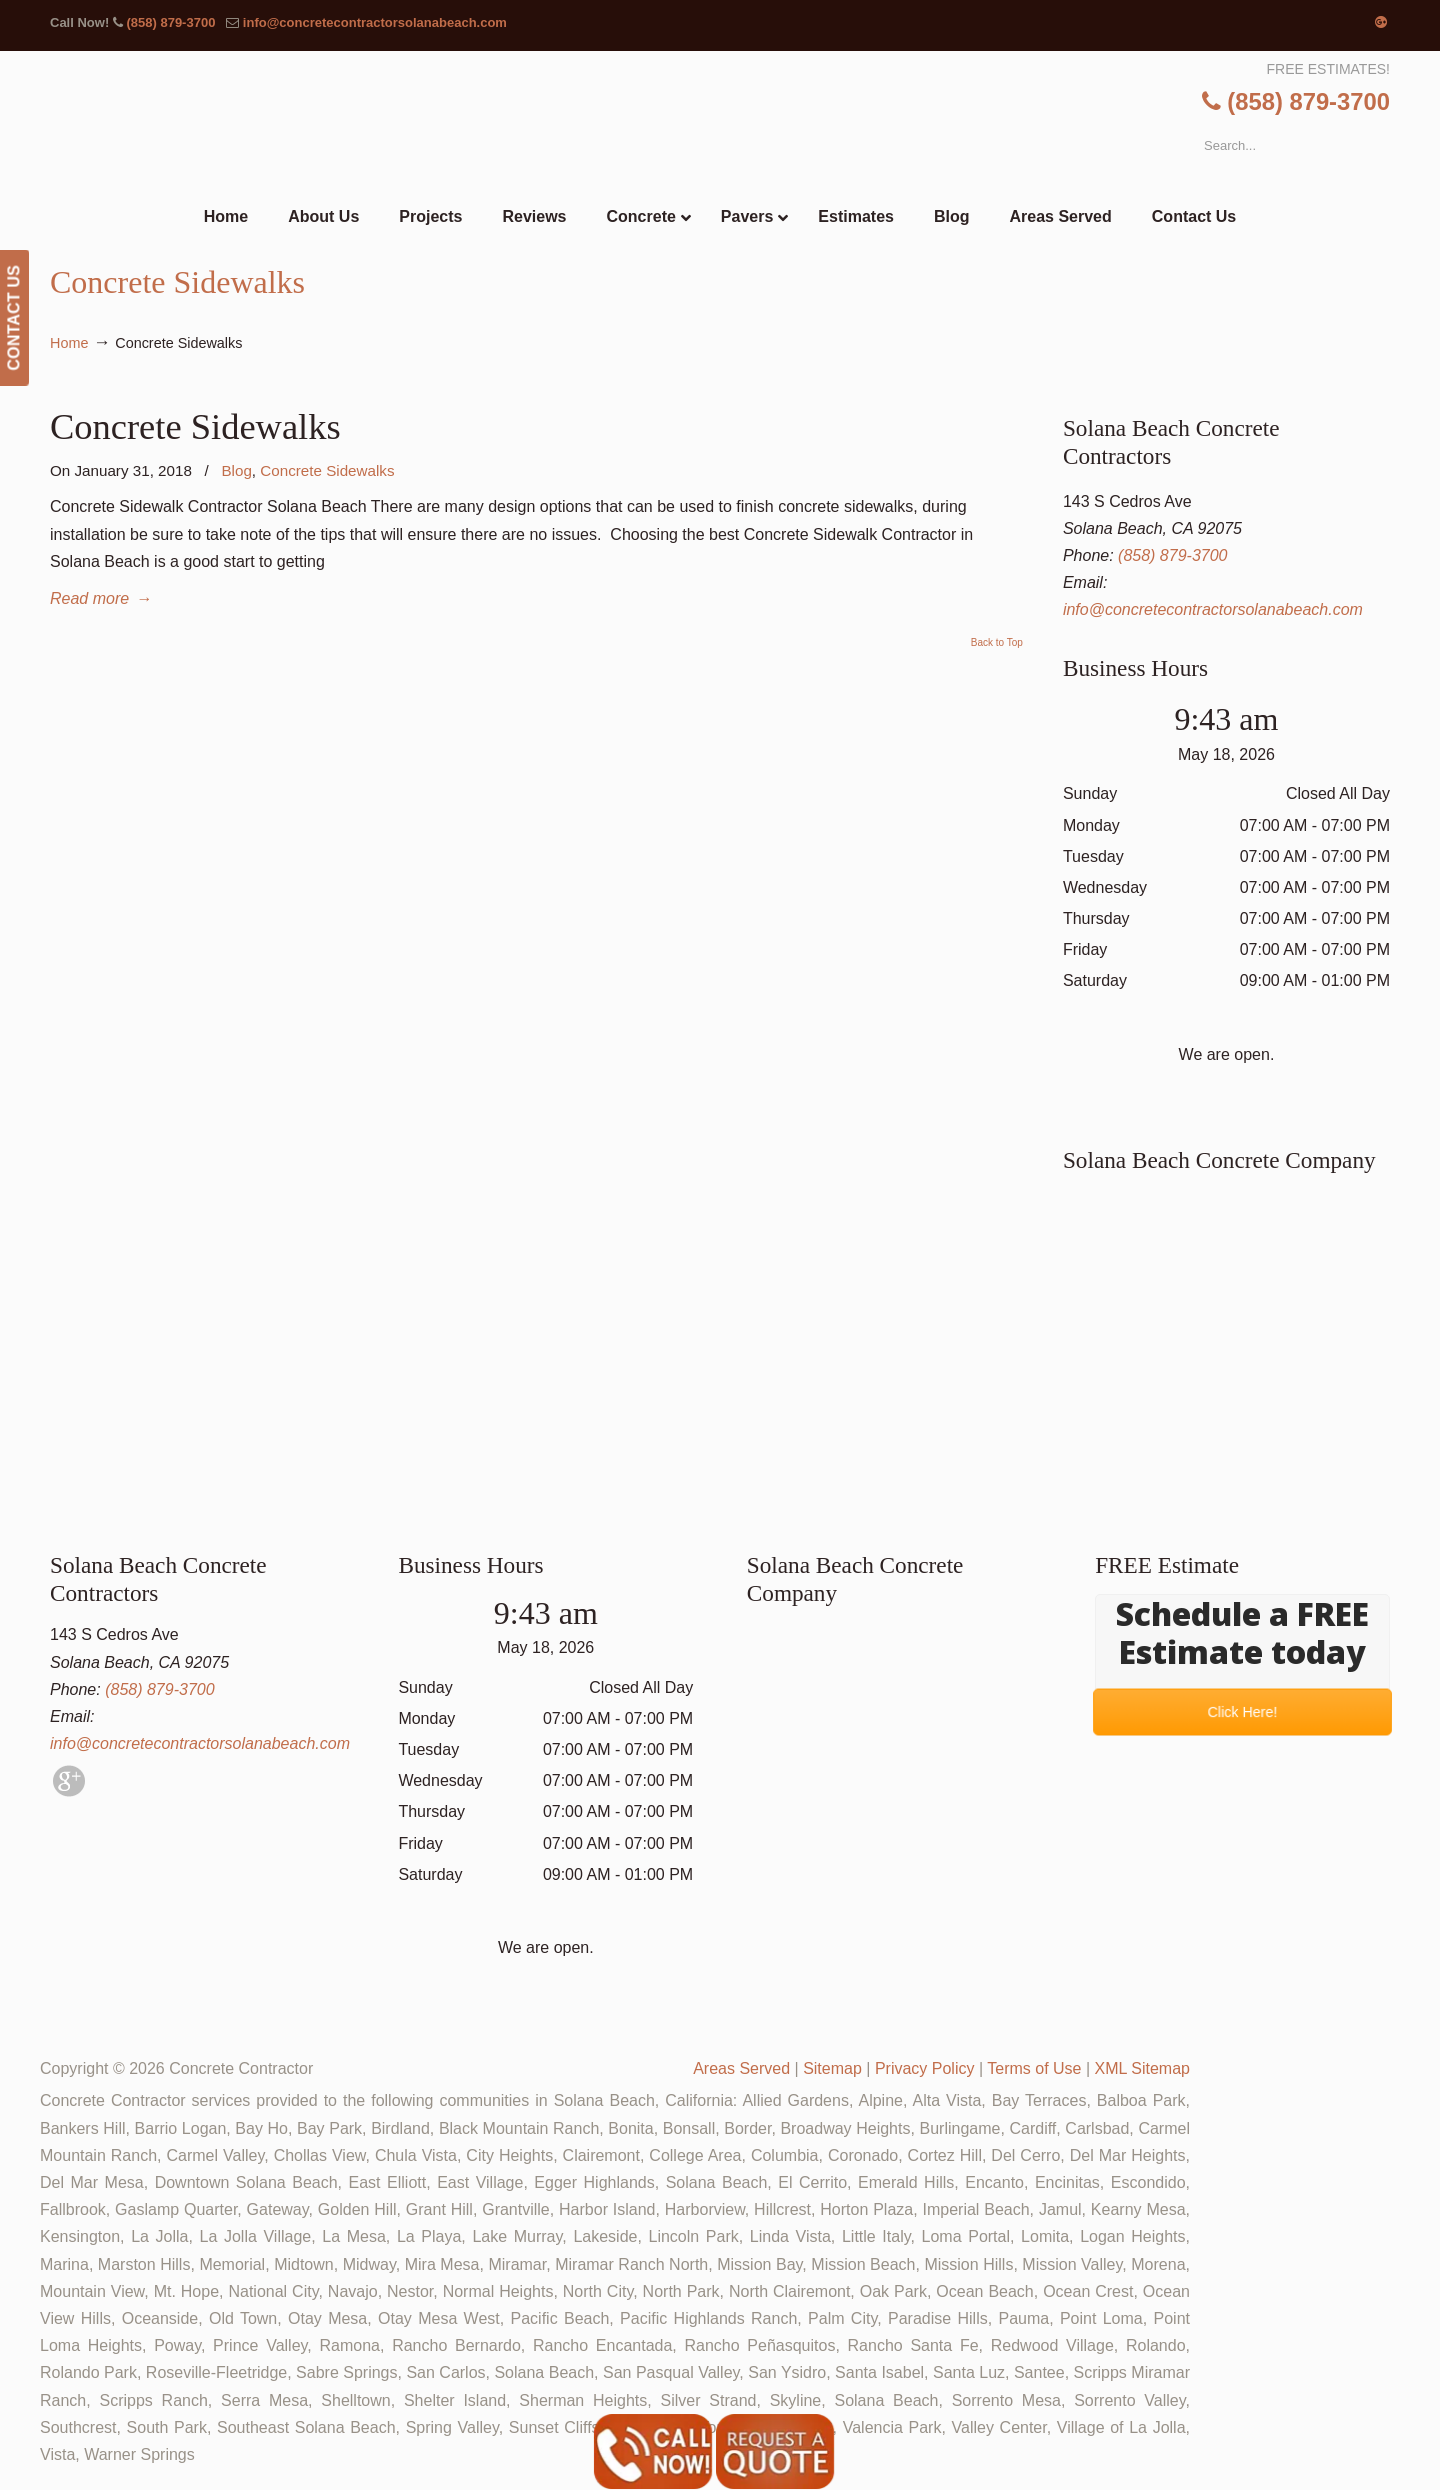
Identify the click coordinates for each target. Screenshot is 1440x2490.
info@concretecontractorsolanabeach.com (375, 22)
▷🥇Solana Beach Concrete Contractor (761, 121)
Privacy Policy (925, 2068)
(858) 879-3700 (170, 22)
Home (69, 343)
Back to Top (997, 643)
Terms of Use (1034, 2068)
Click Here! (1242, 1712)
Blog (236, 470)
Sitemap (832, 2068)
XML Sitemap (1142, 2068)
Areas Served (741, 2068)
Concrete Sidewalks (195, 426)
